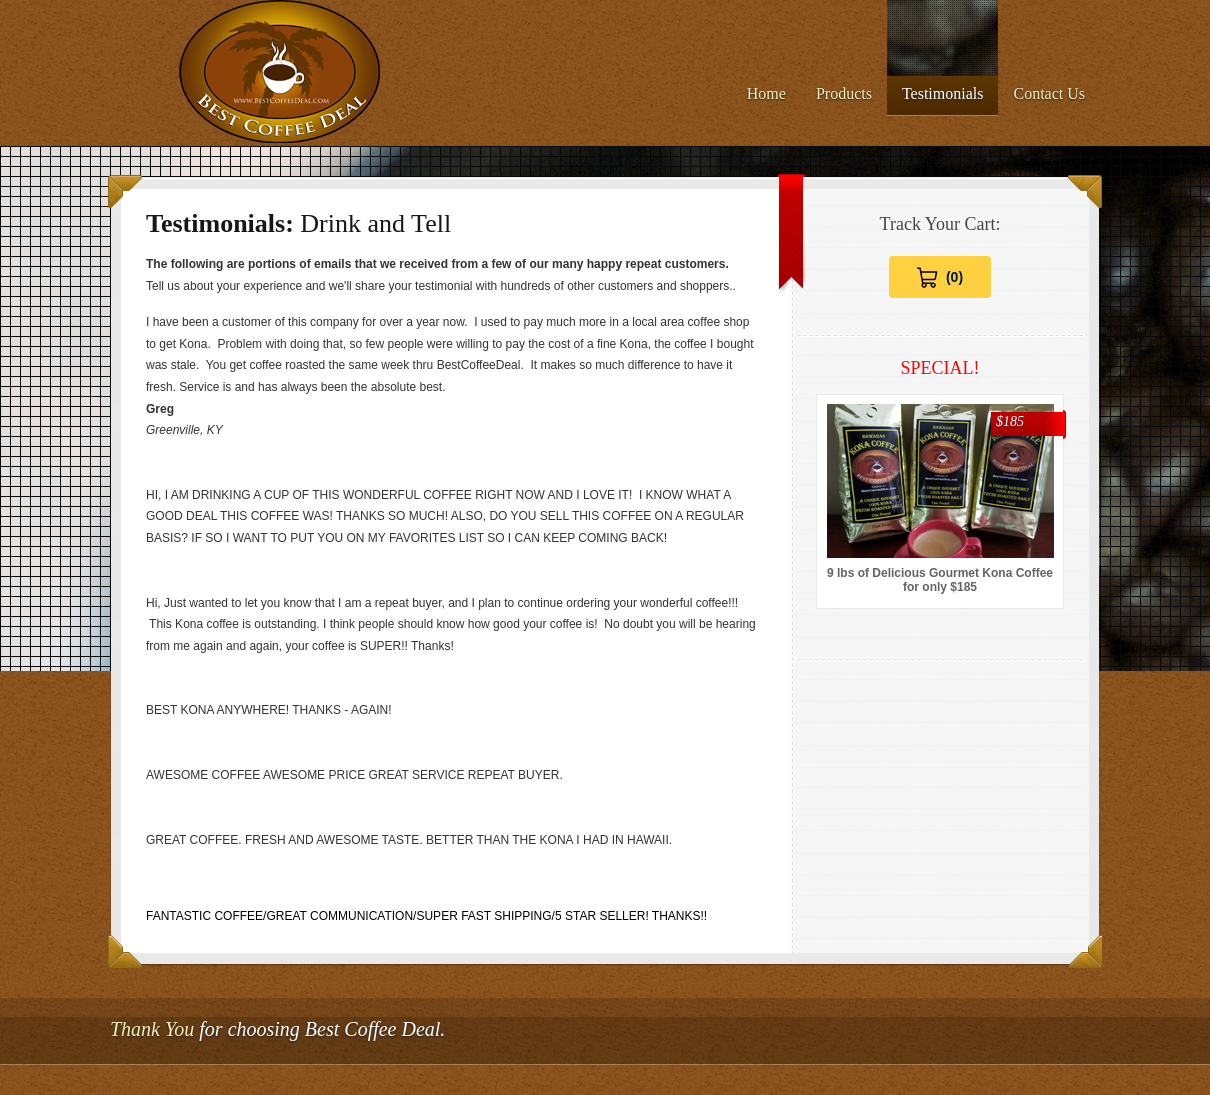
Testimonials (943, 93)
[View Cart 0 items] (939, 277)
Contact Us (1049, 93)
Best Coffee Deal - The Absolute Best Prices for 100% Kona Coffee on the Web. (281, 73)
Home (766, 93)
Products (844, 93)
